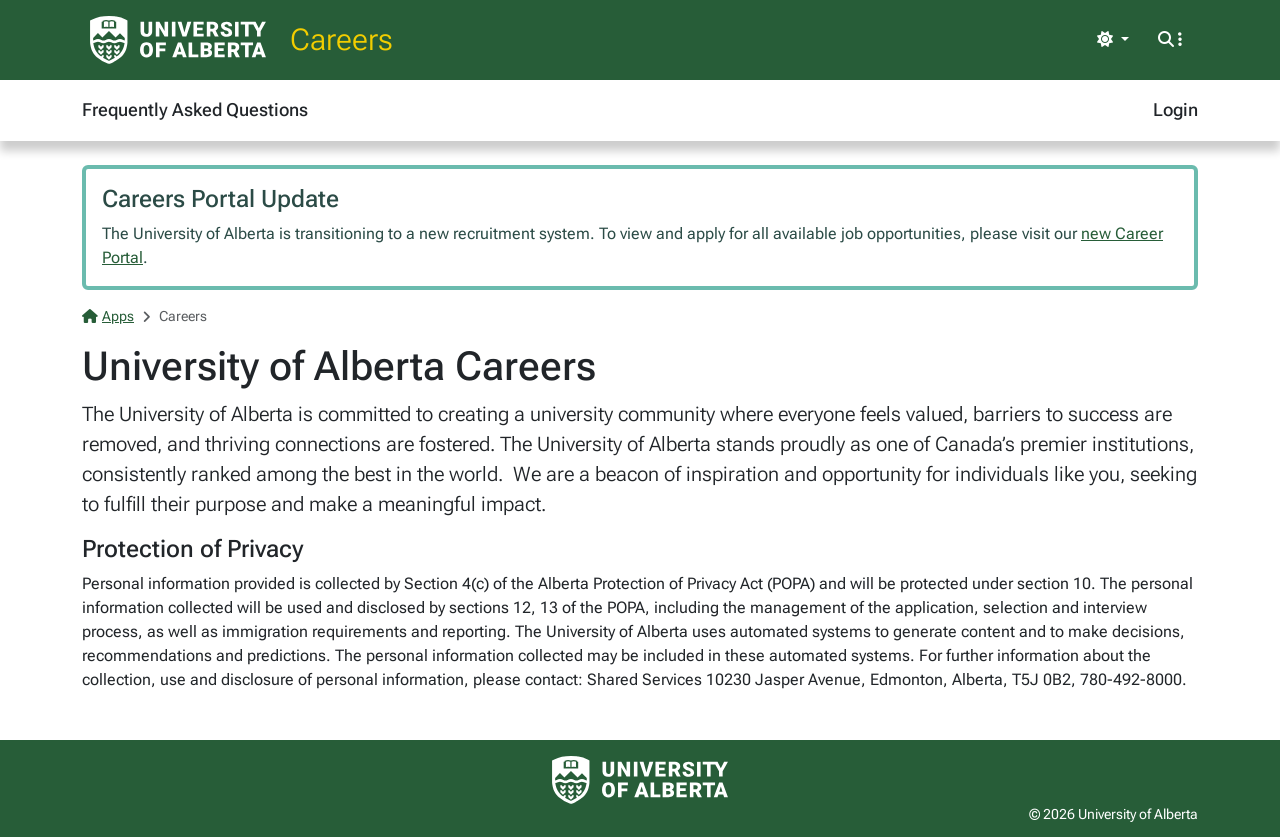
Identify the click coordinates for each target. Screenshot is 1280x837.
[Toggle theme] (1113, 40)
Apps (108, 316)
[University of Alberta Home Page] (178, 40)
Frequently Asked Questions (195, 109)
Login (1175, 109)
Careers (341, 39)
